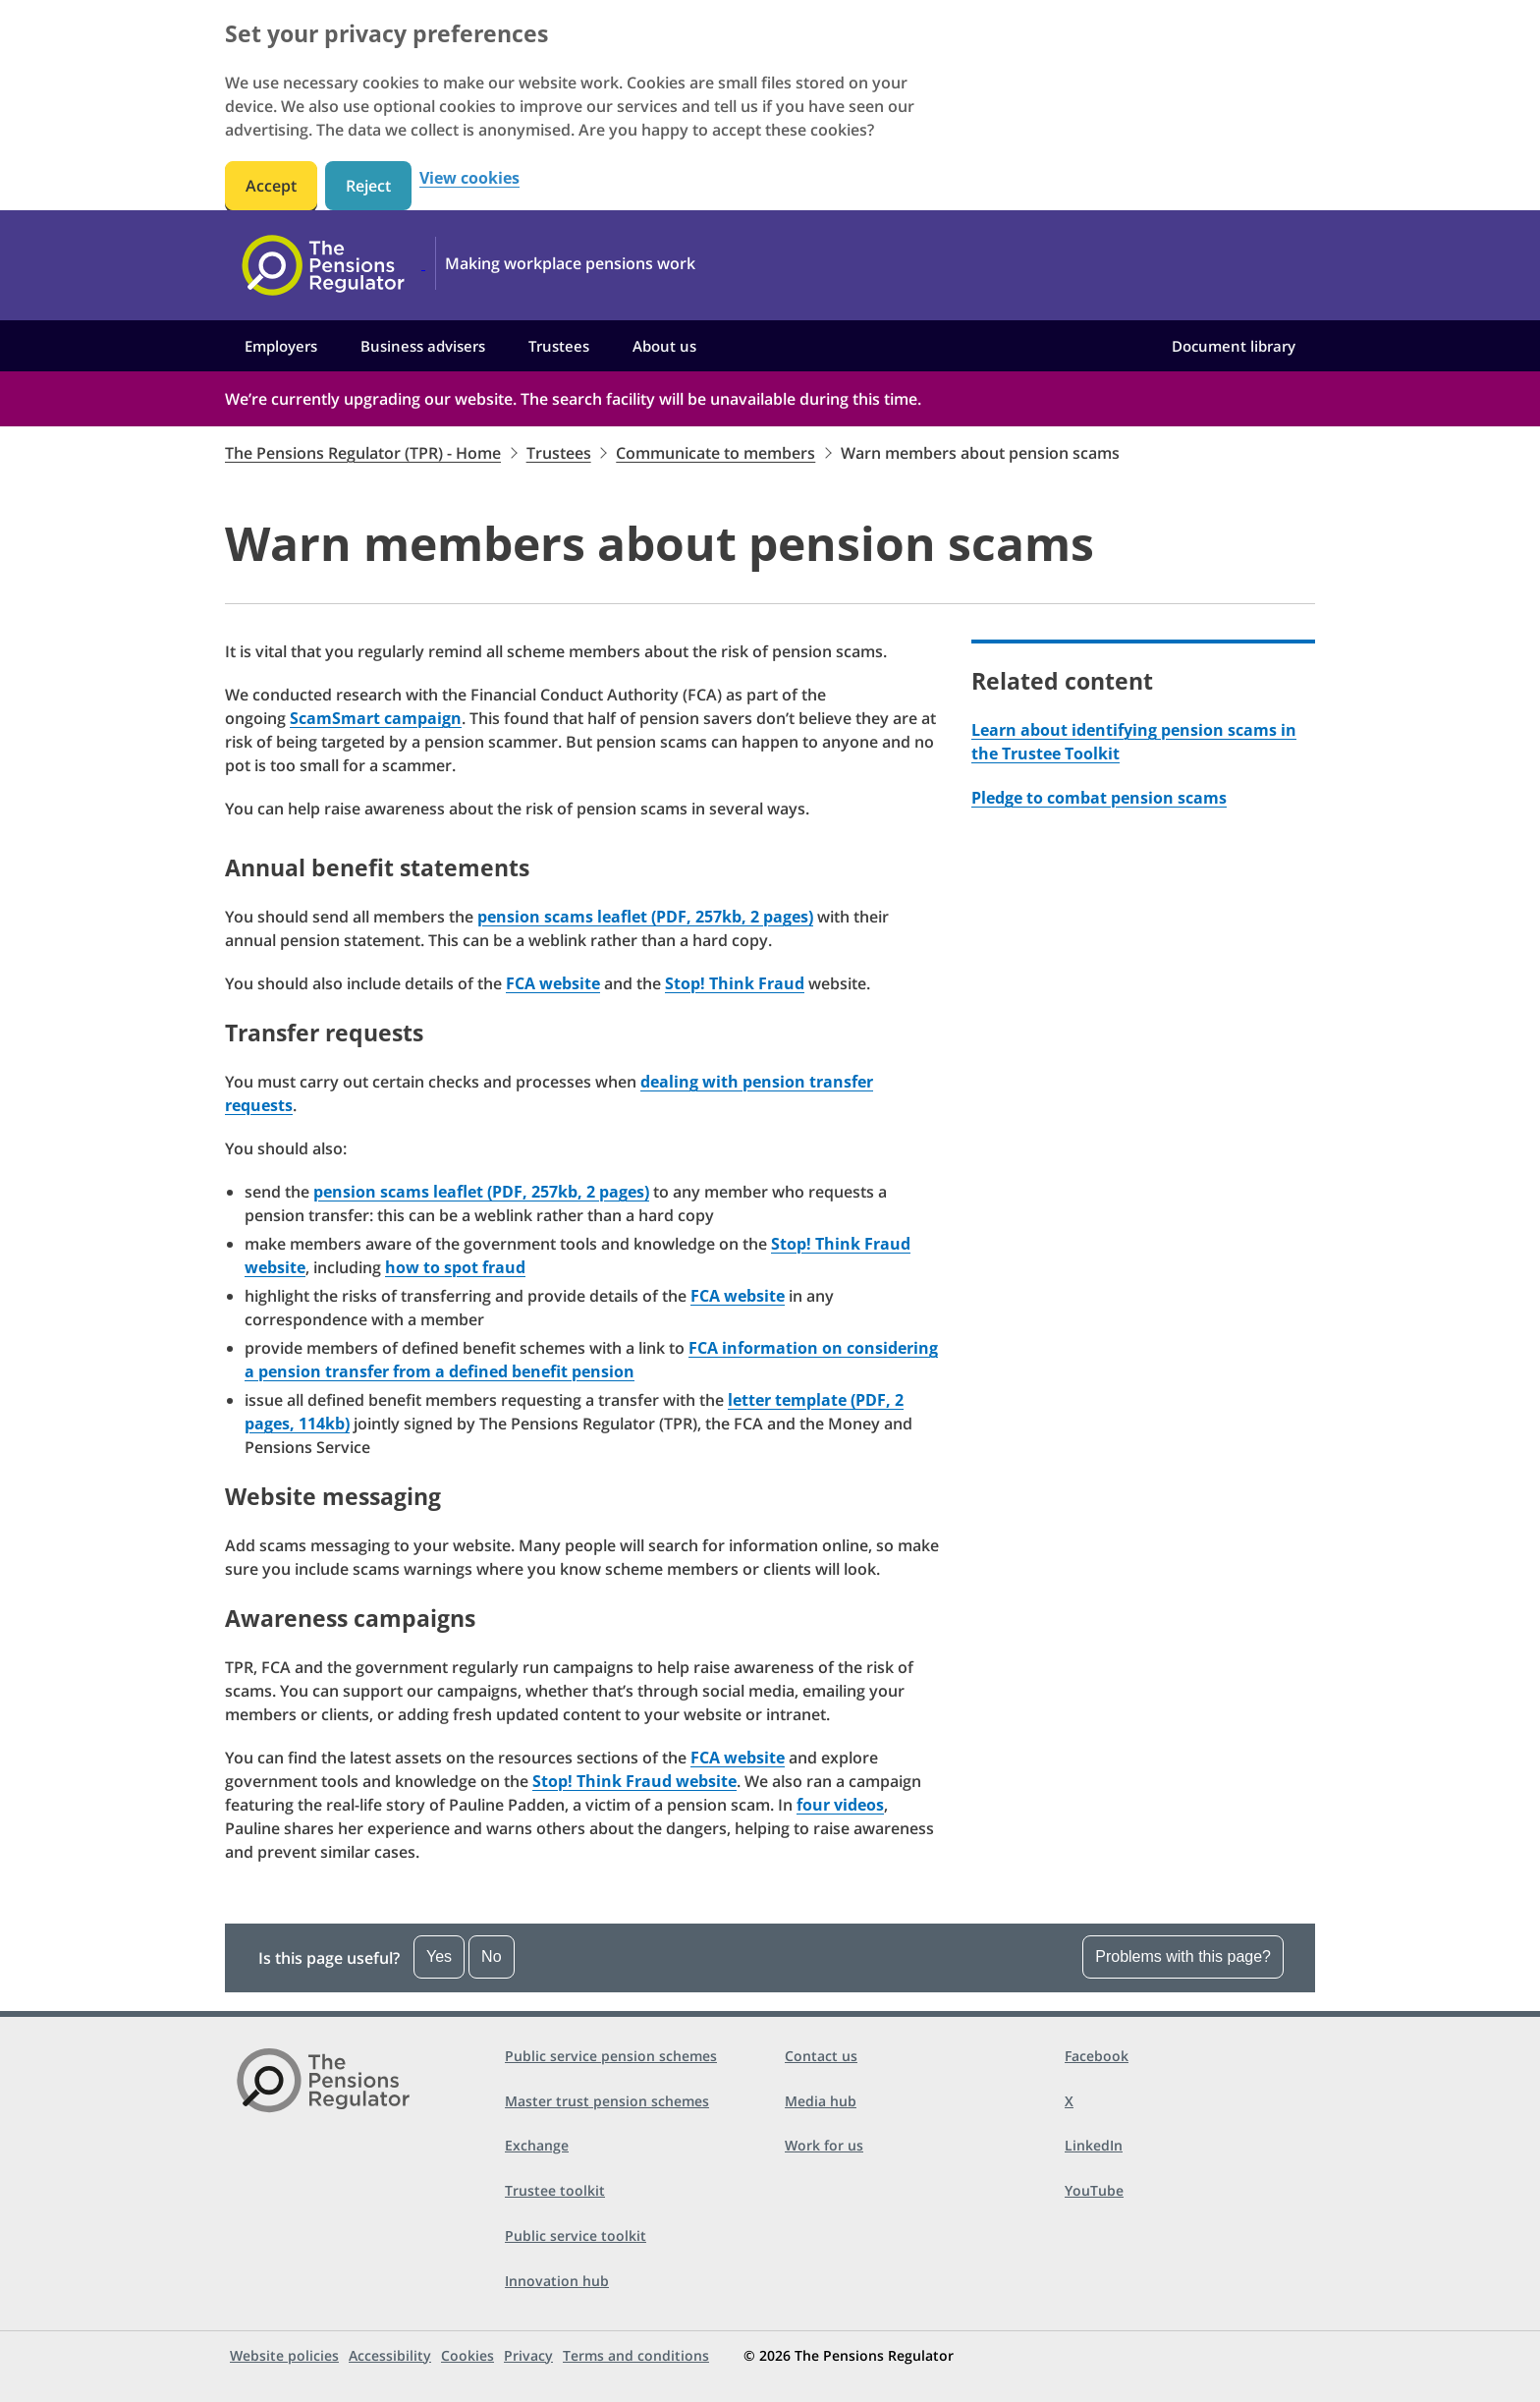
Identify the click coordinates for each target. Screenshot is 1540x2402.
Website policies (284, 2355)
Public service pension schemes (611, 2055)
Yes (439, 1956)
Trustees (558, 346)
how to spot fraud (455, 1267)
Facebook (1096, 2055)
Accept (271, 185)
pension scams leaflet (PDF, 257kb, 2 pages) (645, 916)
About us (664, 346)
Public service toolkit (575, 2235)
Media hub (820, 2101)
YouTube (1094, 2190)
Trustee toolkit (555, 2190)
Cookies (467, 2355)
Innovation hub (557, 2280)
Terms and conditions (636, 2355)
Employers (281, 346)
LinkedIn (1094, 2145)
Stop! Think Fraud (734, 983)
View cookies (469, 178)
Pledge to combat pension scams (1099, 798)
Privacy (528, 2355)
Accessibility (390, 2355)
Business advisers (422, 346)
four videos (840, 1804)
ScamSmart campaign (376, 718)
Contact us (821, 2055)
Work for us (824, 2145)
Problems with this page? (1183, 1956)
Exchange (537, 2145)
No (491, 1956)
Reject (368, 185)
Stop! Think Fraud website (634, 1781)
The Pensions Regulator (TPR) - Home (363, 453)
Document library (1233, 346)
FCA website (553, 983)
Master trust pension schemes (607, 2101)
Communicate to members (715, 453)
